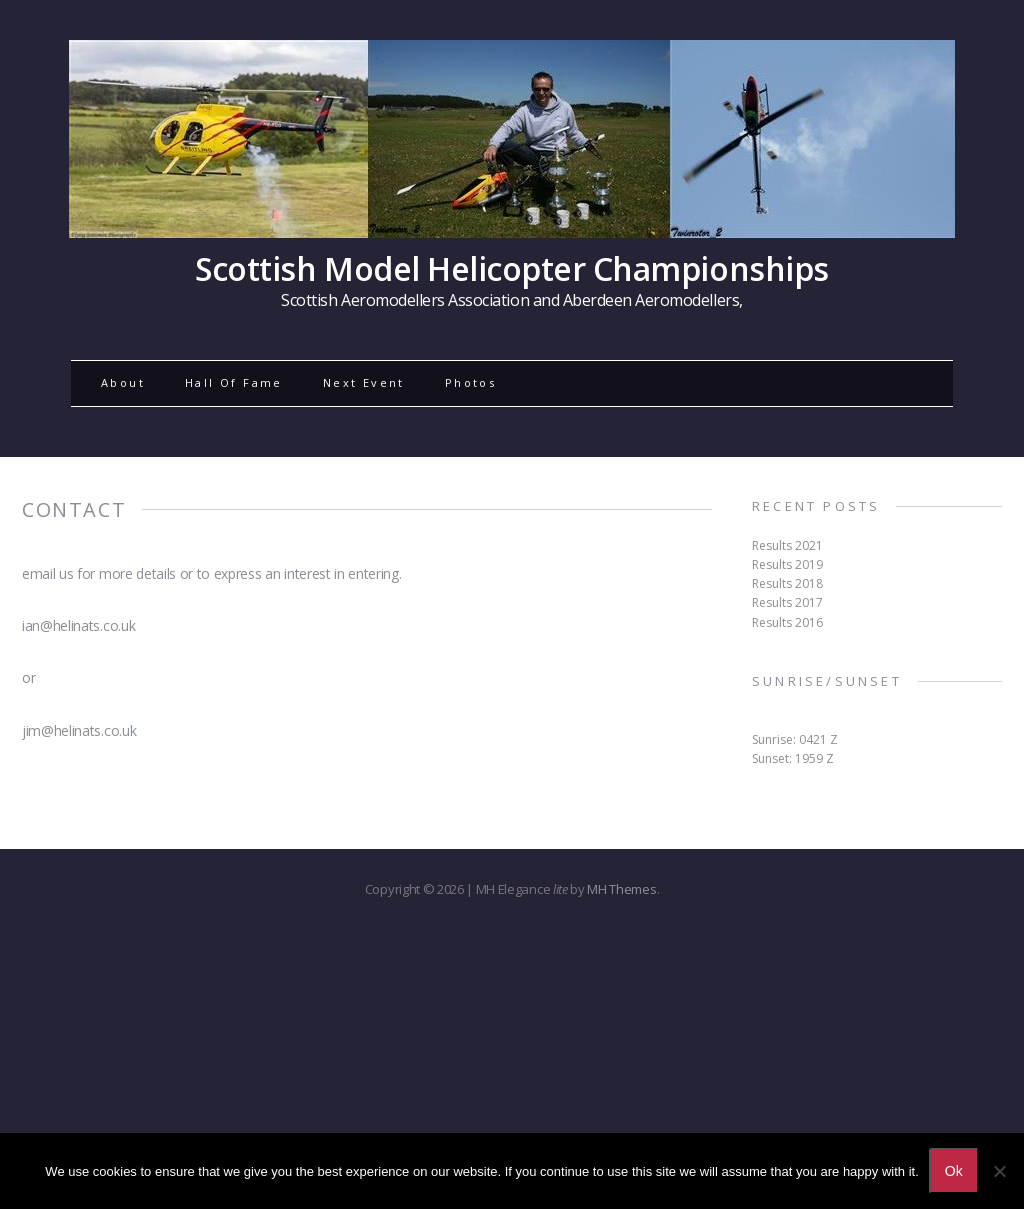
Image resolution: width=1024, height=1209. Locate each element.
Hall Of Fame (234, 382)
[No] (999, 1171)
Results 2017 (787, 602)
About (123, 382)
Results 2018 (787, 583)
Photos (470, 382)
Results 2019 (787, 564)
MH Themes (621, 889)
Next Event (364, 382)
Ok (954, 1171)
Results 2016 (787, 622)
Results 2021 (787, 545)
